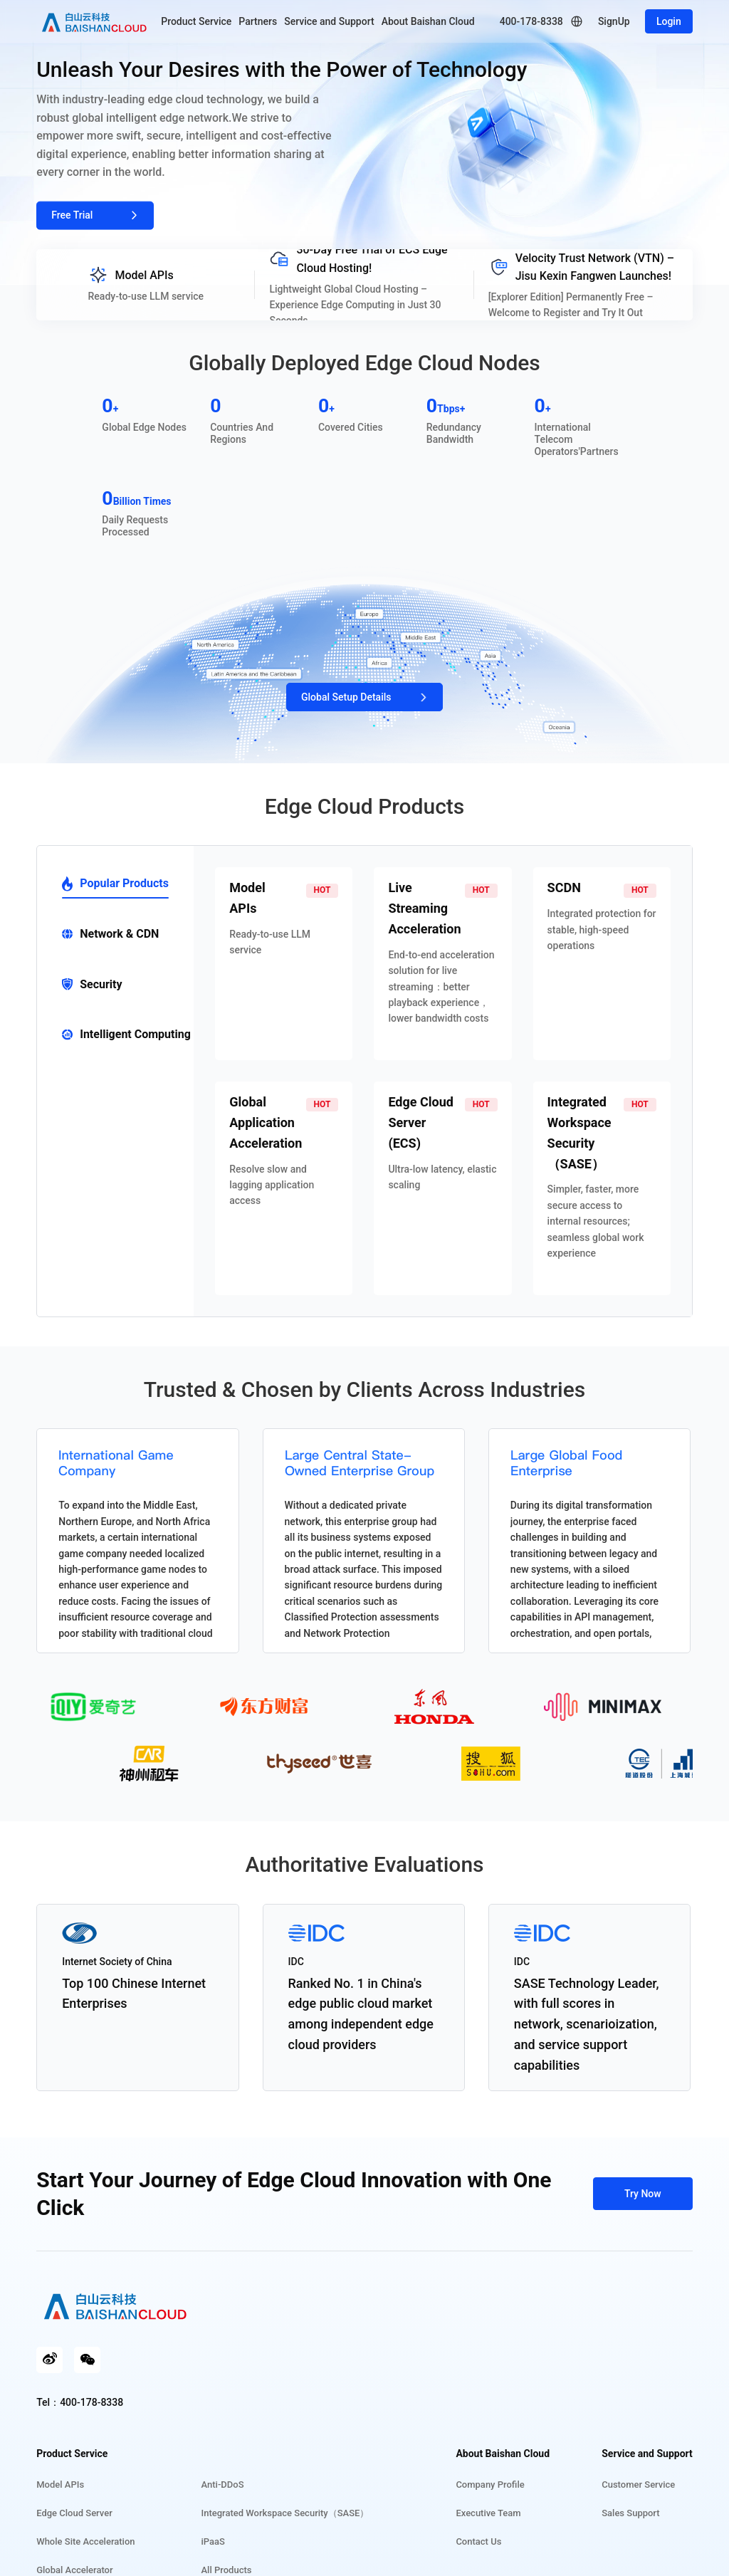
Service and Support (329, 21)
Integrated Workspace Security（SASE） (285, 2513)
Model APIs (60, 2484)
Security (92, 984)
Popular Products (115, 883)
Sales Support (630, 2513)
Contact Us (478, 2541)
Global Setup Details (367, 697)
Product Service (196, 21)
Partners (257, 21)
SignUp (614, 21)
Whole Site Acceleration (85, 2541)
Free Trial (95, 215)
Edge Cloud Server (74, 2513)
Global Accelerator (74, 2570)
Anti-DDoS (222, 2484)
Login (668, 21)
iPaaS (213, 2541)
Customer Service (638, 2484)
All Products (226, 2570)
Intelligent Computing (126, 1034)
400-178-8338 (531, 21)
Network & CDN (110, 934)
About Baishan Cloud (428, 21)
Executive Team (488, 2513)
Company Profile (490, 2484)
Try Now (642, 2193)
